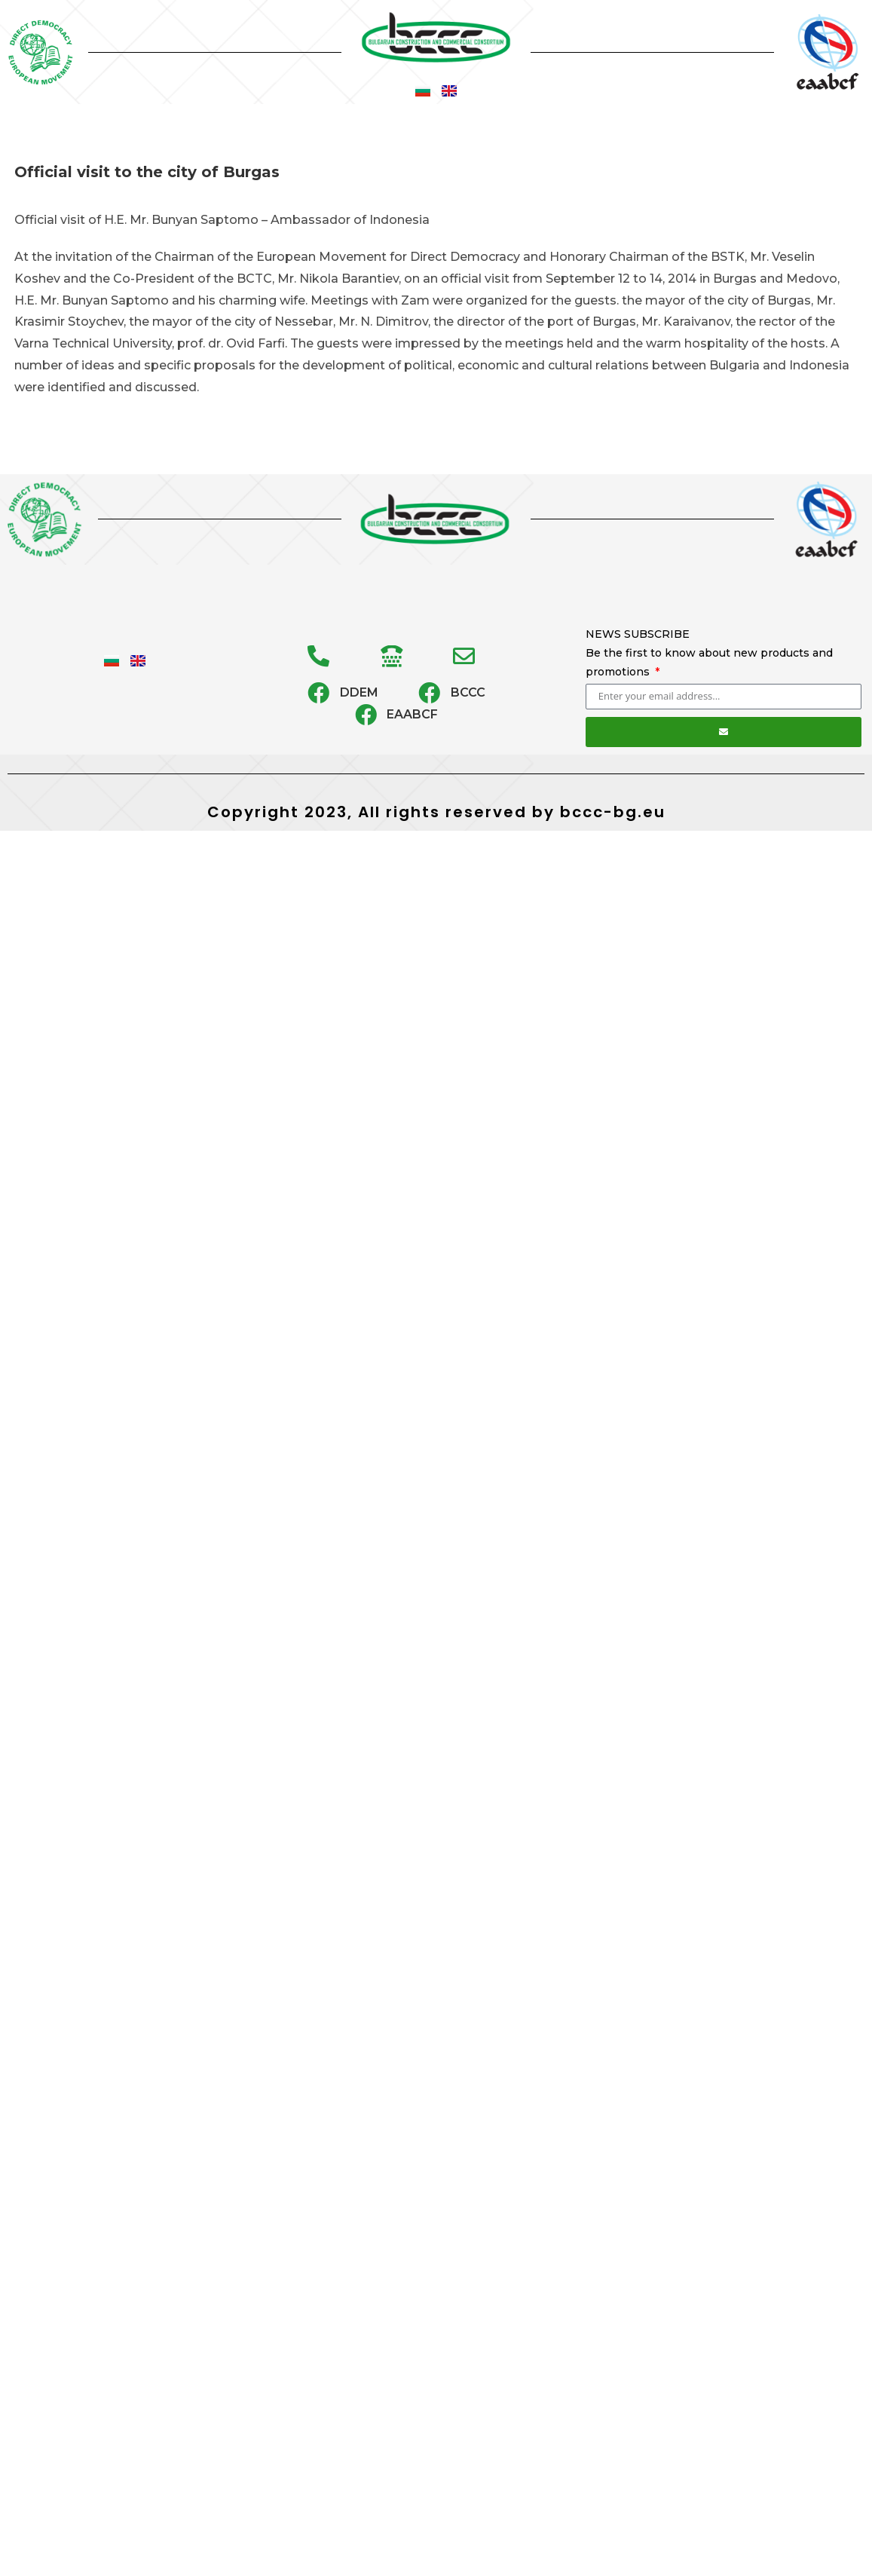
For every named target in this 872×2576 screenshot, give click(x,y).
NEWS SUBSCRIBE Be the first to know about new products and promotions (709, 652)
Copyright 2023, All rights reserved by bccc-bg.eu (436, 811)
